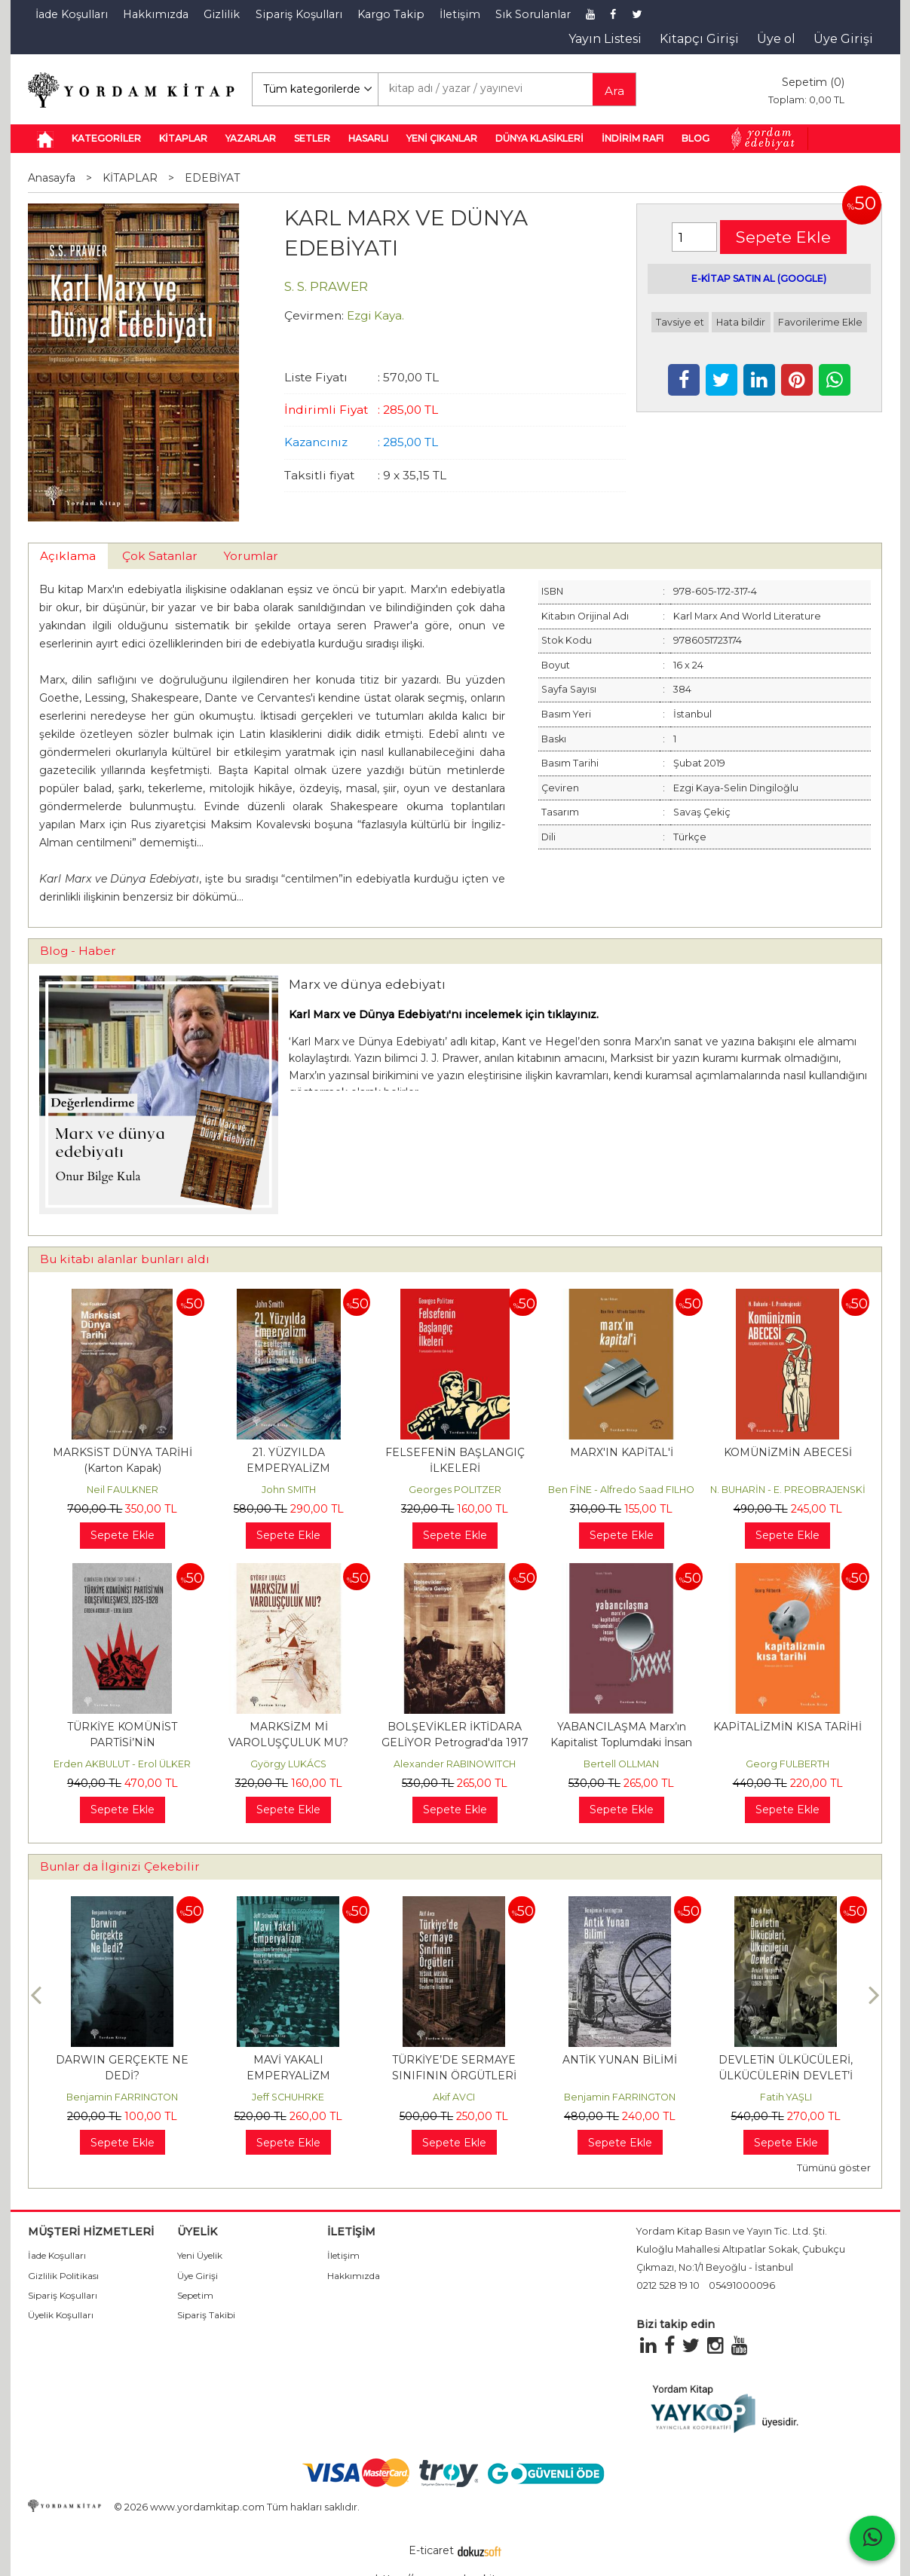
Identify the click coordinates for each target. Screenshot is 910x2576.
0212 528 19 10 (668, 2285)
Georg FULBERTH (787, 1764)
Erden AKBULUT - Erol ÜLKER (122, 1764)
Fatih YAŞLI (786, 2097)
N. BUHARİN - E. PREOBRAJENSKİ (788, 1489)
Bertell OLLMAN (621, 1764)
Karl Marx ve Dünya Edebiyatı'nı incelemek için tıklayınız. (444, 1014)
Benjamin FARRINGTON (122, 2097)
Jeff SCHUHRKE (288, 2097)
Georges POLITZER (455, 1489)
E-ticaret (431, 2550)
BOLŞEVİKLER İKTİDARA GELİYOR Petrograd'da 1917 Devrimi (455, 1742)
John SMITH (289, 1489)
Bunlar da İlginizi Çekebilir (120, 1866)
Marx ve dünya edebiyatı (367, 984)
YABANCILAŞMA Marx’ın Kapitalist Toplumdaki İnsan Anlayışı (621, 1742)
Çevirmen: (314, 315)
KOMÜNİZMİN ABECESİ (788, 1452)
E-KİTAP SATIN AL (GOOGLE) (758, 278)
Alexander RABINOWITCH (455, 1764)
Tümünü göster (834, 2168)
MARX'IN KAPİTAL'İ (621, 1452)
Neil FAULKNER (122, 1489)
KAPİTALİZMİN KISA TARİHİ (787, 1726)
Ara (614, 91)
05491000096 (742, 2285)
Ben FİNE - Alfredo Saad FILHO (621, 1489)
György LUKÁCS (288, 1764)
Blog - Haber (78, 951)
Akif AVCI (454, 2097)
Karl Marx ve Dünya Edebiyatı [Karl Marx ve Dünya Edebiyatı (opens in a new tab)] (368, 1041)
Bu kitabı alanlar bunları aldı (125, 1259)
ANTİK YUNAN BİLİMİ (619, 2060)
